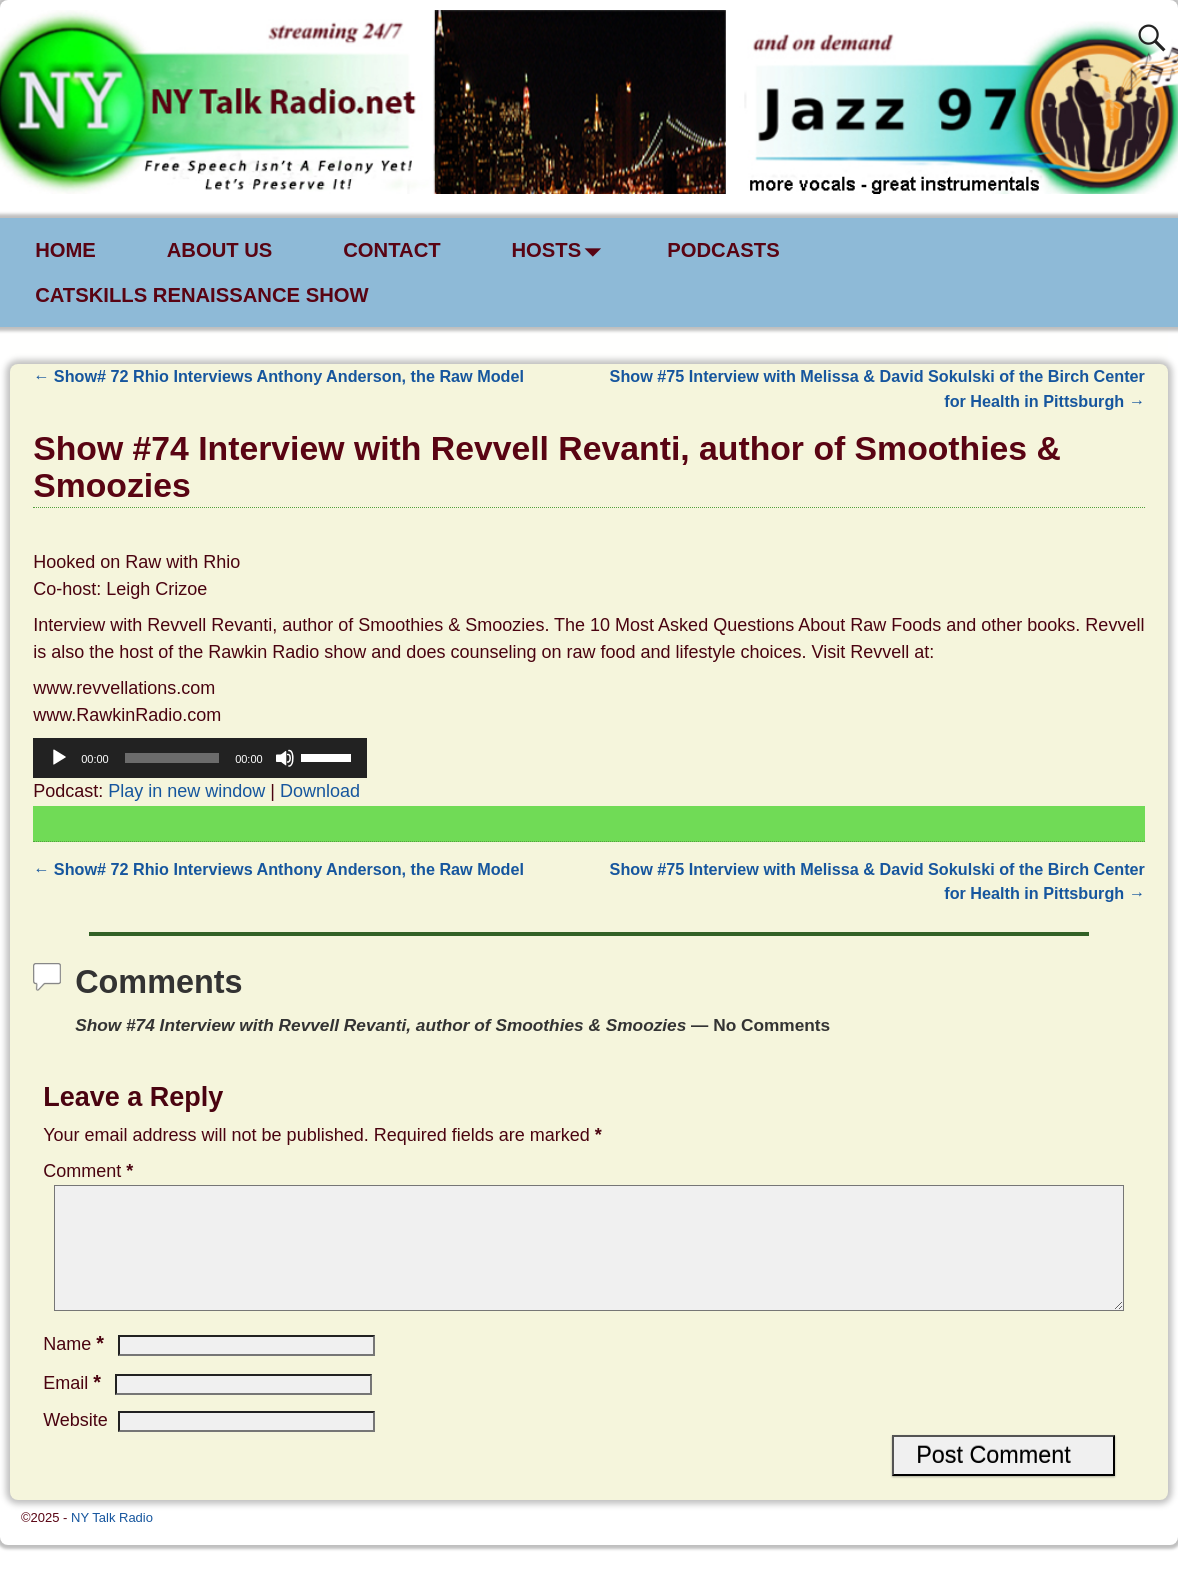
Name (75, 1368)
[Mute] (285, 758)
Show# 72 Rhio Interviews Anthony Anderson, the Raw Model (278, 376)
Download (320, 791)
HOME (65, 250)
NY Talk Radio (112, 1541)
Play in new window (186, 791)
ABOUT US (220, 250)
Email (74, 1407)
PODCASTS (724, 250)
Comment (90, 1171)
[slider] (172, 758)
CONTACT (392, 250)
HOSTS (562, 250)
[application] (200, 758)
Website (75, 1444)
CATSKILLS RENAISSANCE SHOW (202, 295)
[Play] (59, 758)
